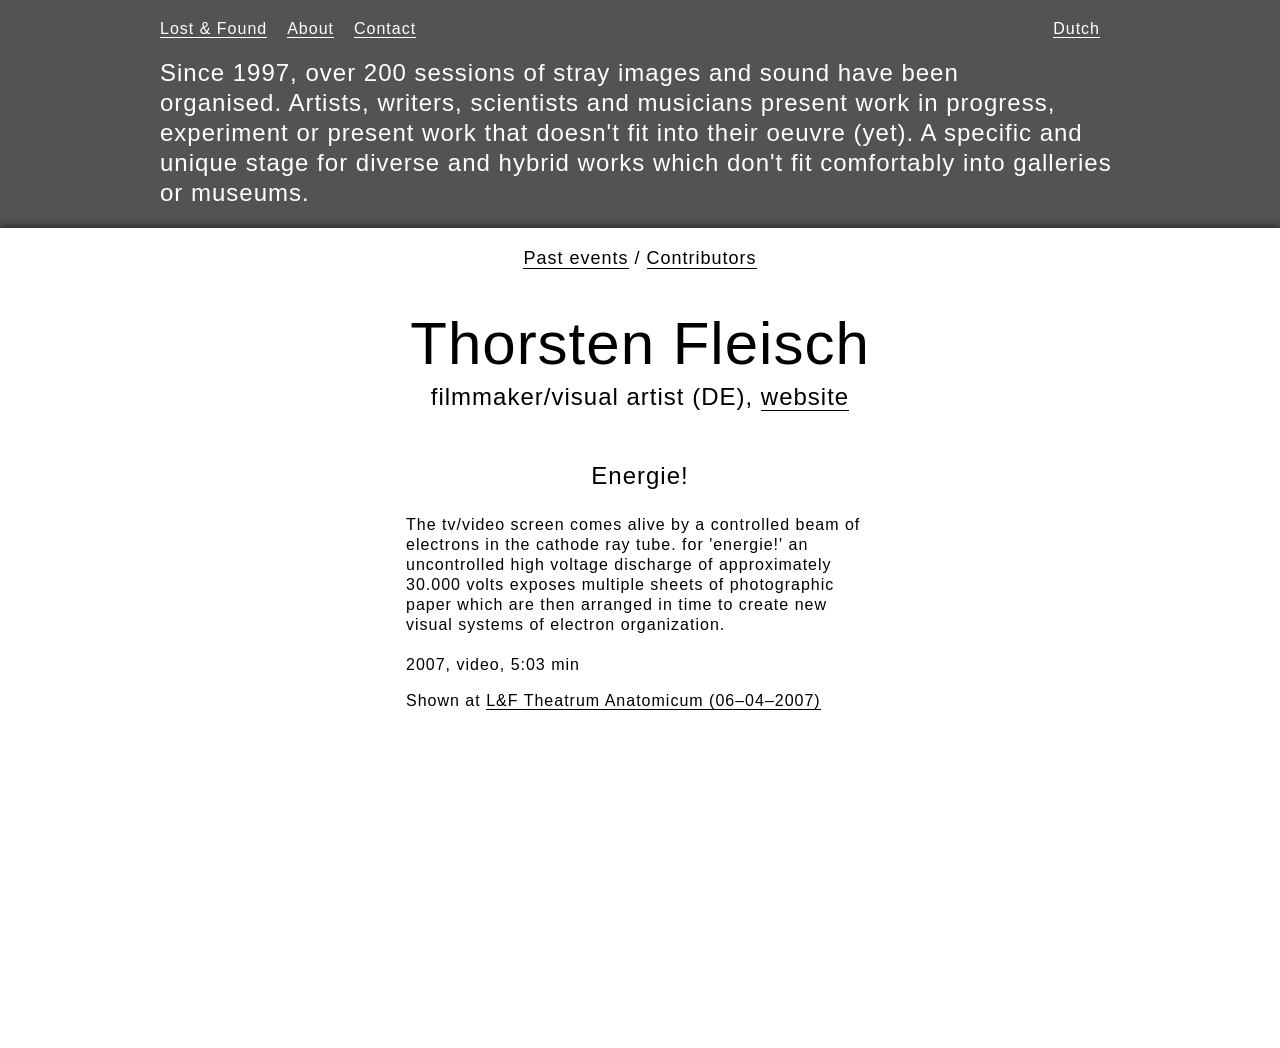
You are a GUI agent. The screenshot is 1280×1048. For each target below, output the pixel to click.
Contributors (702, 258)
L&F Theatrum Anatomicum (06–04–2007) (653, 700)
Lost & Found (213, 28)
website (805, 396)
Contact (385, 28)
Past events (575, 258)
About (310, 28)
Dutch (1076, 28)
